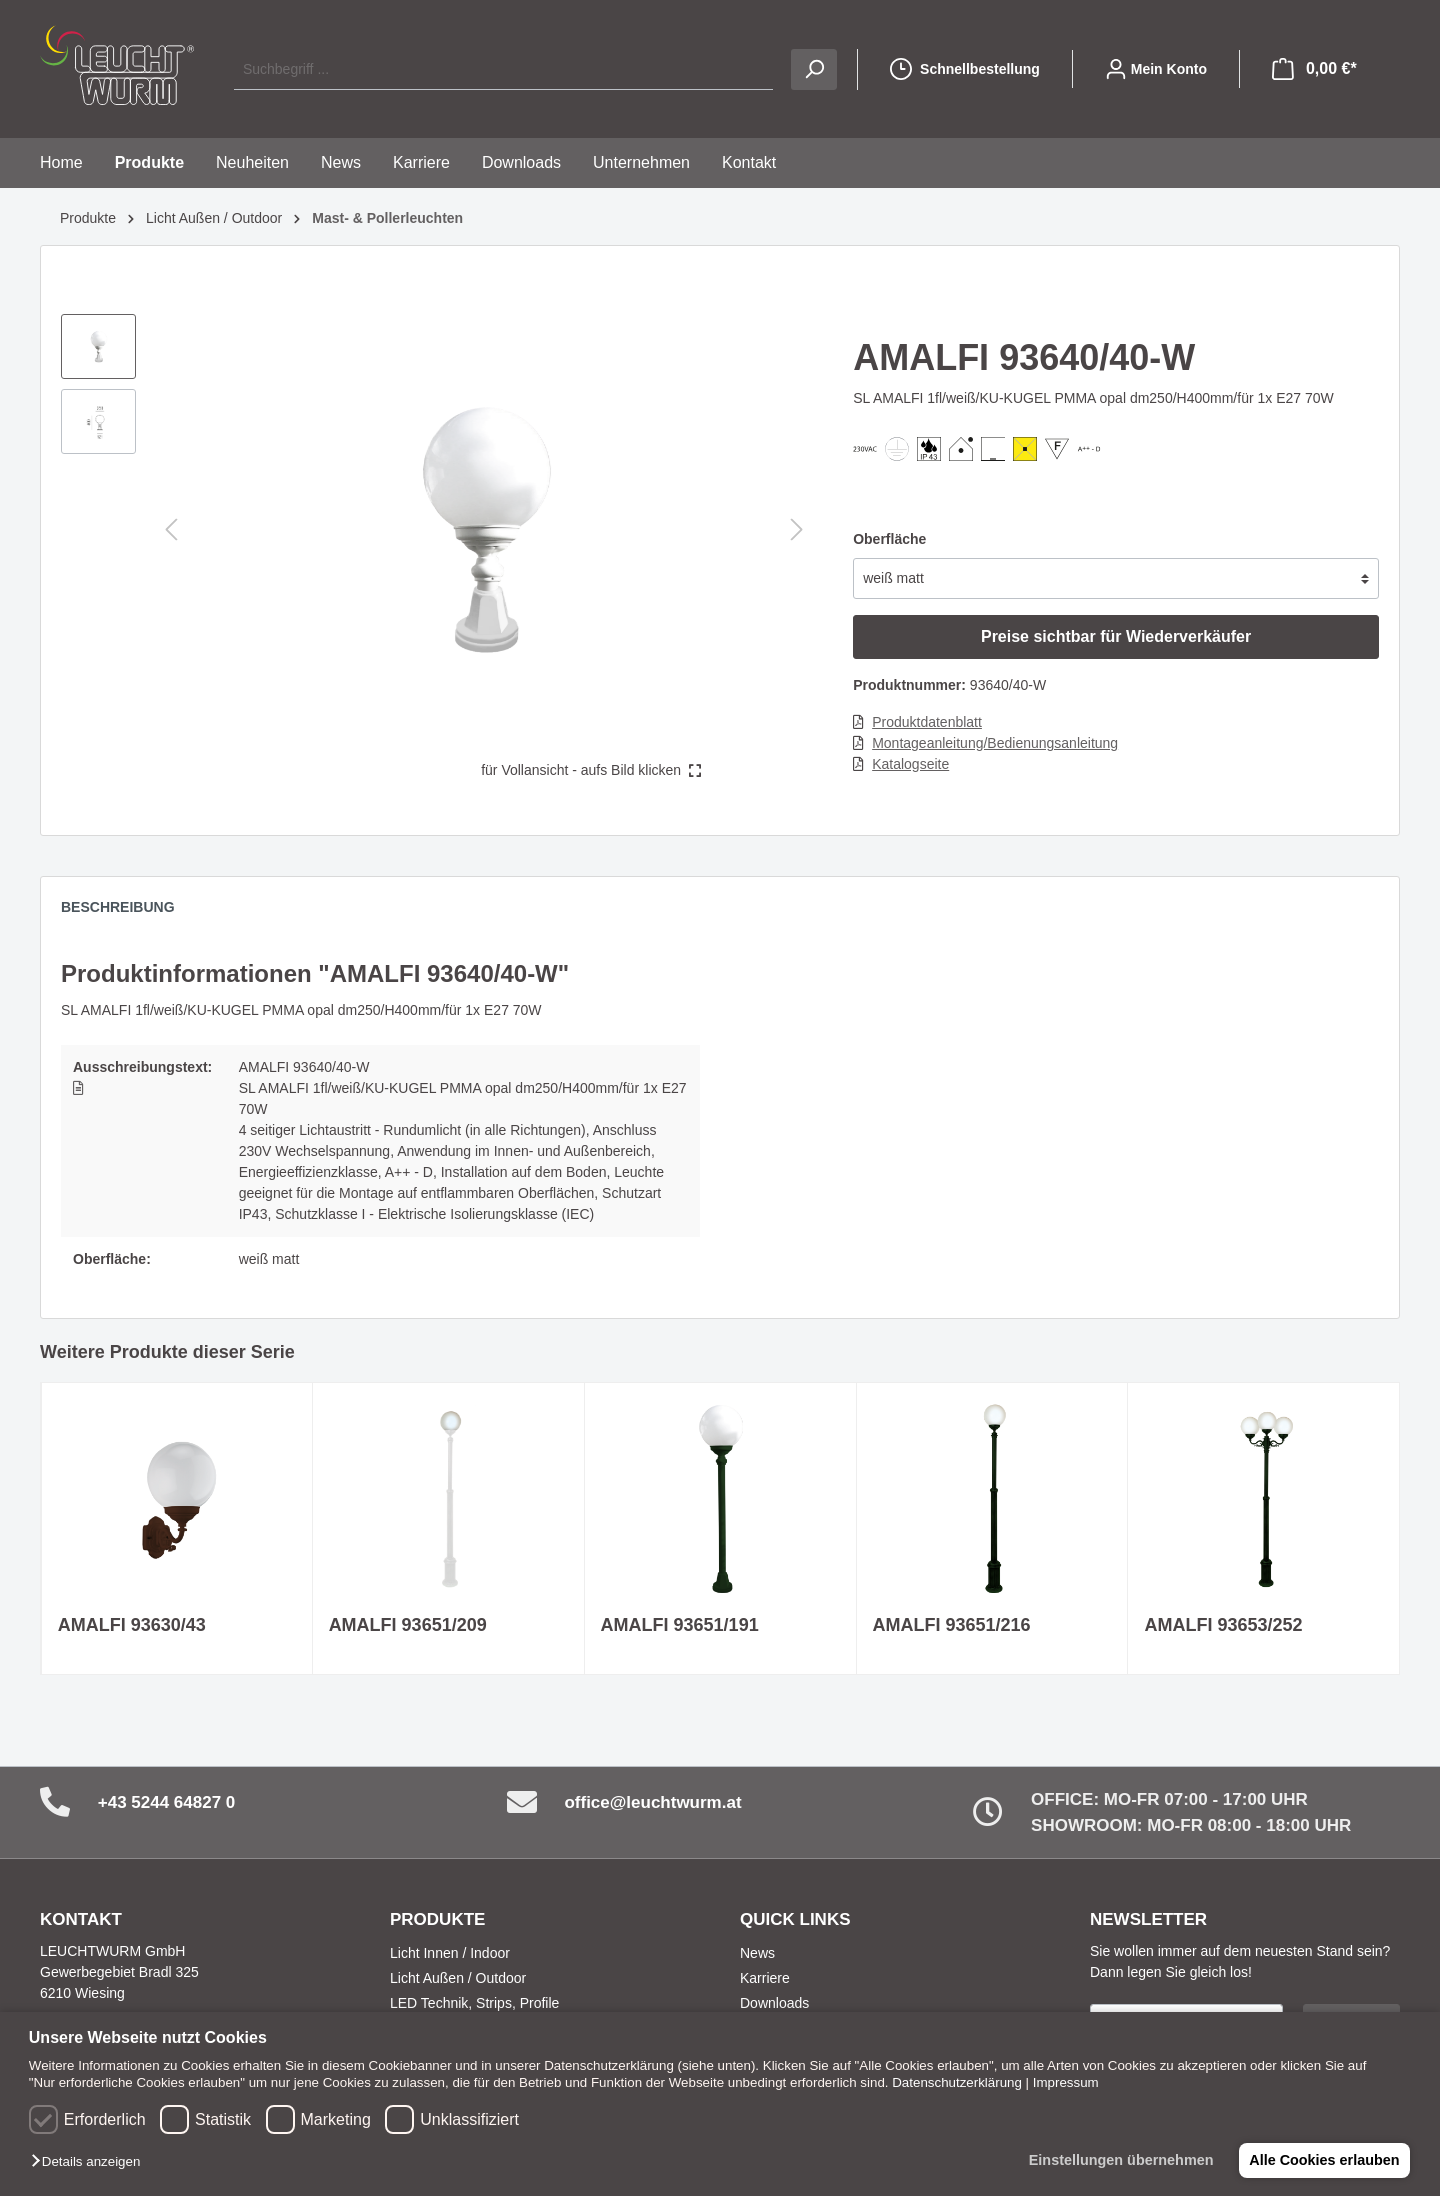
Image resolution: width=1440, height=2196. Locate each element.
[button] (90, 2162)
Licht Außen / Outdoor (458, 1978)
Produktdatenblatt (927, 722)
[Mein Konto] (1156, 69)
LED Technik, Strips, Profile (474, 2003)
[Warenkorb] (1314, 69)
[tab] (128, 912)
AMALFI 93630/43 (132, 1625)
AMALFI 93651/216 (952, 1625)
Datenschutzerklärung (957, 2082)
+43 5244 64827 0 (167, 1802)
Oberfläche (889, 539)
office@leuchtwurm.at (652, 1802)
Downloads (774, 2003)
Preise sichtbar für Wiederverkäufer (1116, 636)
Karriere (765, 1978)
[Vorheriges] (171, 529)
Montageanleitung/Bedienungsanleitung (995, 743)
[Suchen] (814, 69)
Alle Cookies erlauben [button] (1322, 2160)
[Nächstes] (797, 529)
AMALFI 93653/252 (1223, 1625)
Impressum (1066, 2082)
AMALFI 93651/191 (680, 1625)
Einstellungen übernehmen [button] (1115, 2160)
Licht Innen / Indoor (450, 1953)
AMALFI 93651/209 (408, 1625)
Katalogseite (910, 764)
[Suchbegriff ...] (503, 69)
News (757, 1953)
